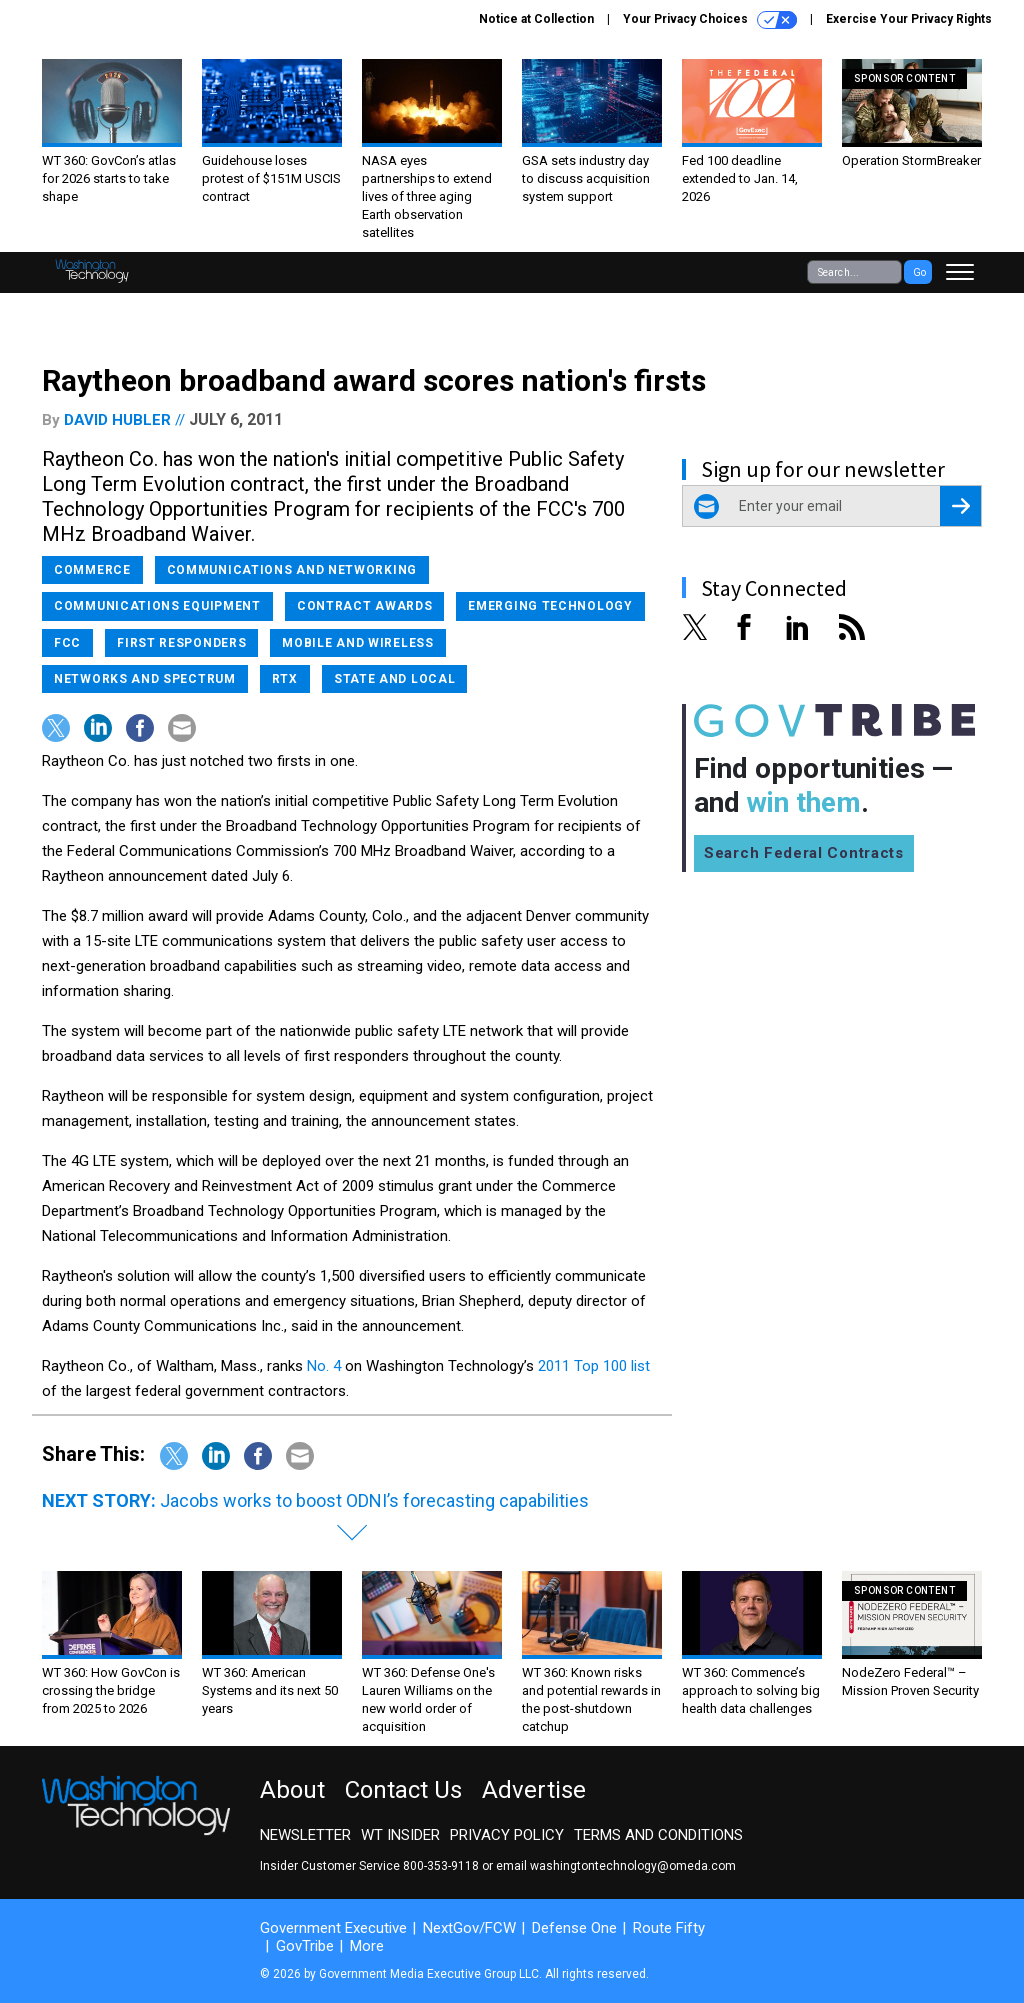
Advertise (534, 1790)
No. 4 (324, 1366)
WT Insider (400, 1835)
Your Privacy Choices (710, 20)
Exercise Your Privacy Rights (909, 19)
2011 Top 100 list (594, 1366)
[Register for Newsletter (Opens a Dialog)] (960, 506)
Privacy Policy (507, 1835)
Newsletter (305, 1835)
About (292, 1790)
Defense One (574, 1928)
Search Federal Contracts (804, 853)
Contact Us (403, 1790)
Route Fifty (669, 1928)
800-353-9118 (441, 1866)
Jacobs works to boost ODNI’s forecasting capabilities (374, 1500)
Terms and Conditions (658, 1835)
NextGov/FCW (469, 1928)
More (367, 1946)
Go (919, 272)
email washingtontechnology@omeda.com (616, 1866)
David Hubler (117, 420)
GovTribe (305, 1946)
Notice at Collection (536, 19)
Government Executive (333, 1928)
